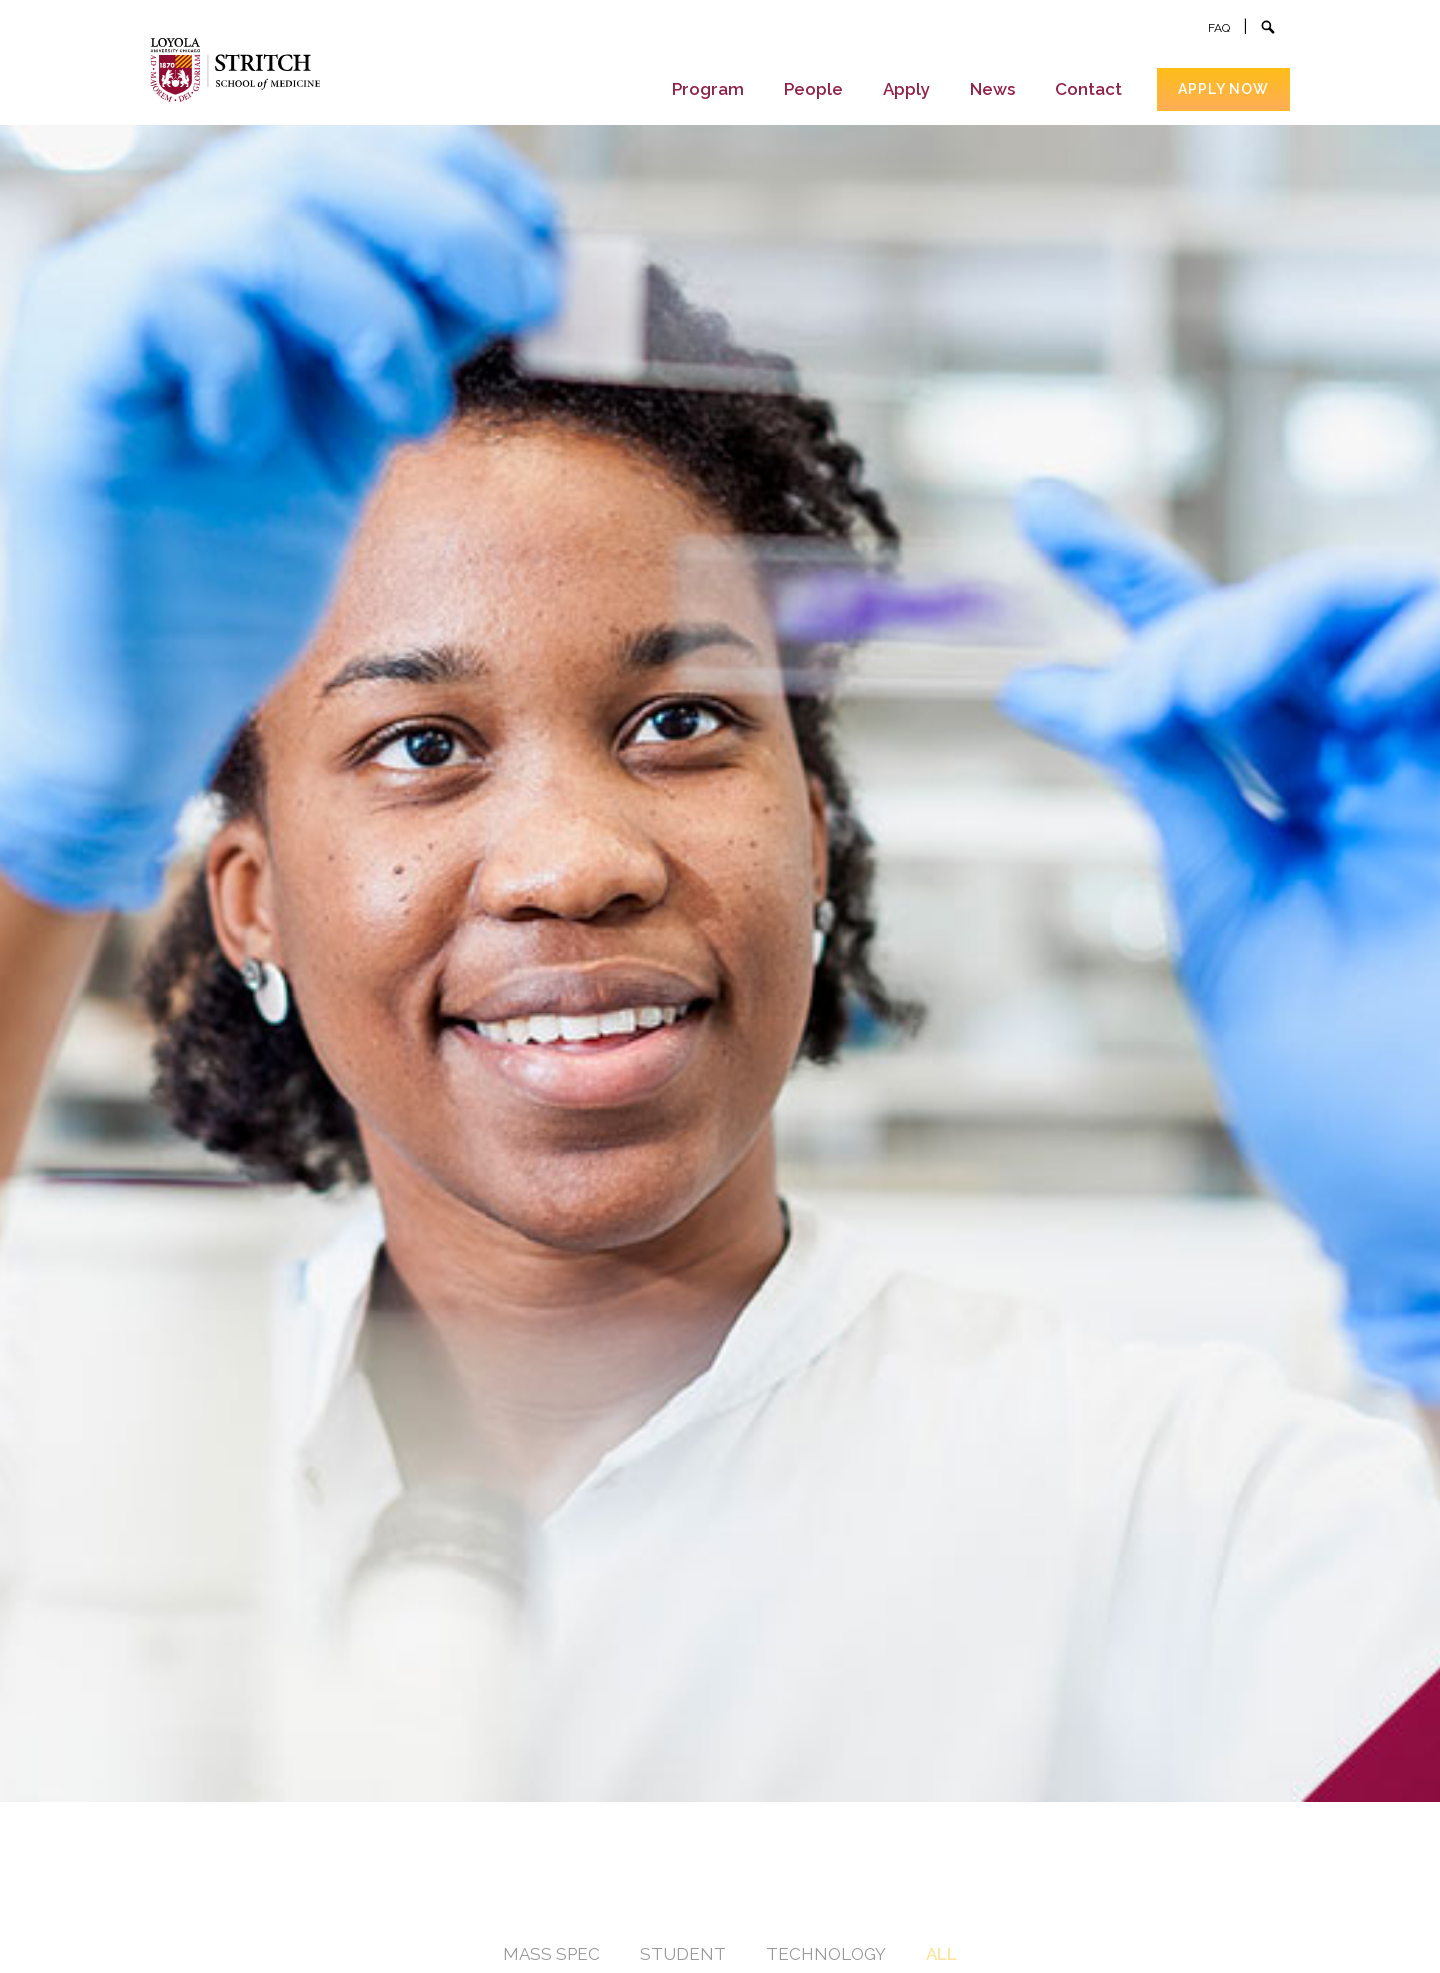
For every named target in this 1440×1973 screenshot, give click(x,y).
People (813, 89)
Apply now (1223, 89)
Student (683, 1954)
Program (708, 89)
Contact (1088, 89)
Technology (826, 1954)
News (992, 89)
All (941, 1954)
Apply (906, 89)
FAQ (1219, 28)
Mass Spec (551, 1954)
